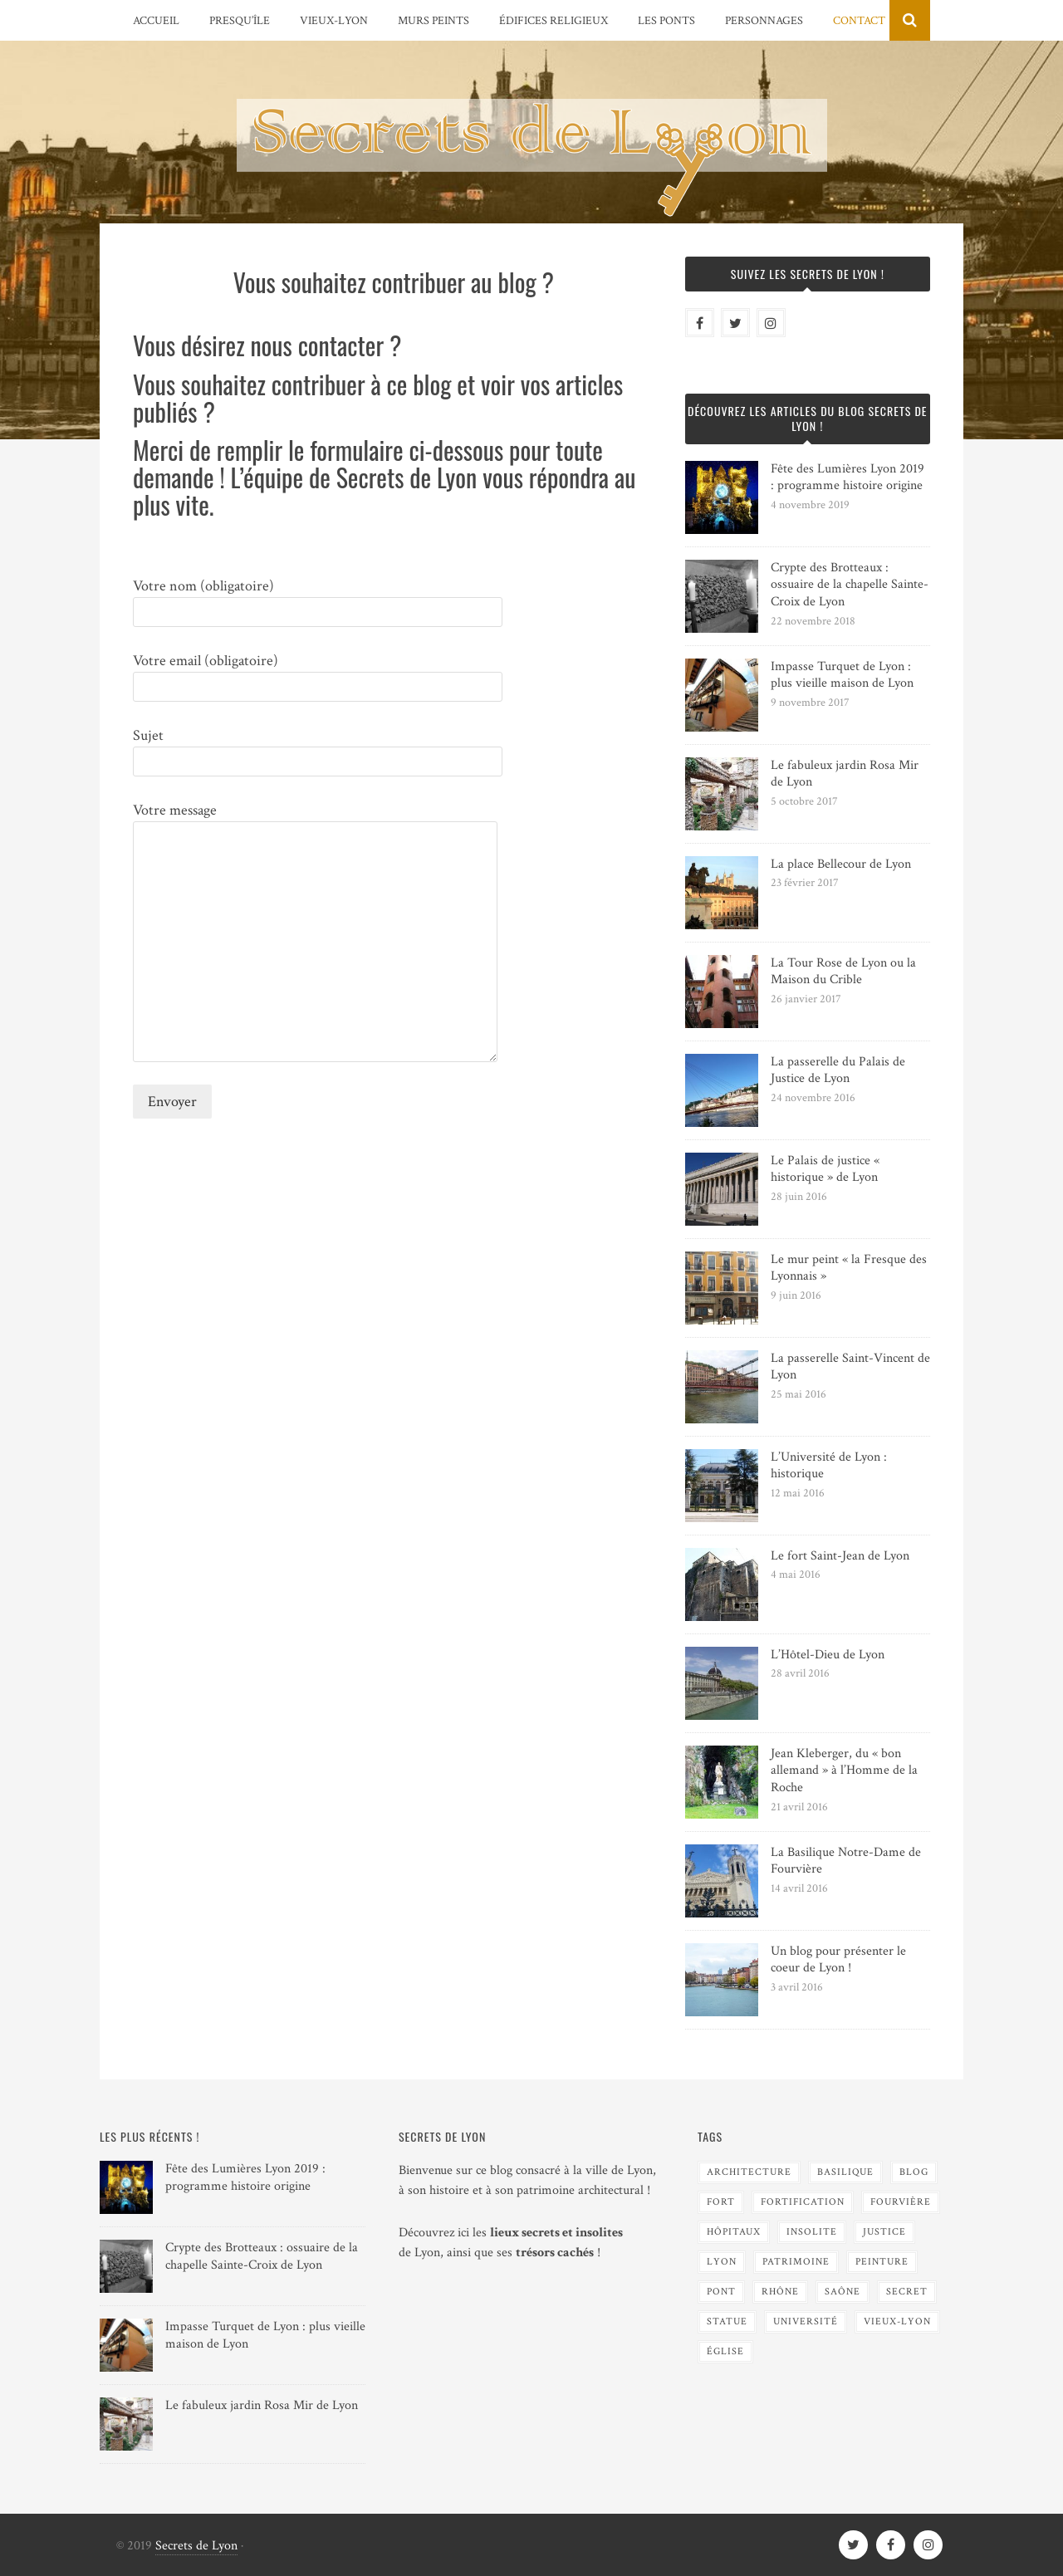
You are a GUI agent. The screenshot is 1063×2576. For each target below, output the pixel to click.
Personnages (764, 20)
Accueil (156, 20)
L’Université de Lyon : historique (829, 1465)
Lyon (722, 2261)
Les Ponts (666, 20)
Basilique (845, 2172)
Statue (727, 2321)
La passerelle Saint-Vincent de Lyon (850, 1366)
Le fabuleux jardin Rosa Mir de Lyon (844, 774)
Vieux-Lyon (334, 20)
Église (725, 2351)
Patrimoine (796, 2261)
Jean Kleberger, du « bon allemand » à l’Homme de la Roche (844, 1771)
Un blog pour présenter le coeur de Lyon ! (838, 1959)
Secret (907, 2291)
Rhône (780, 2291)
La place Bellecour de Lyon (841, 864)
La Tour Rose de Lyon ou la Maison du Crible (843, 971)
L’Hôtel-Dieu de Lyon (827, 1654)
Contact (859, 20)
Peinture (882, 2261)
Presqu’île (239, 20)
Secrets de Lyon (196, 2545)
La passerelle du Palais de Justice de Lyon (838, 1070)
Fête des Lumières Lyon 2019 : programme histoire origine (847, 477)
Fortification (803, 2202)
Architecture (749, 2172)
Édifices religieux (553, 20)
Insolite (811, 2232)
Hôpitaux (734, 2232)
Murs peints (433, 20)
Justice (884, 2232)
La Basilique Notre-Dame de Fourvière (846, 1861)
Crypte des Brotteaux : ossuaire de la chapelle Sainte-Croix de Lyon (849, 585)
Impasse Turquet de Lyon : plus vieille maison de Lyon (842, 675)
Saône (842, 2291)
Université (805, 2321)
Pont (721, 2291)
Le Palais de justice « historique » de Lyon (825, 1169)
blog (913, 2172)
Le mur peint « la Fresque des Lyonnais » (849, 1268)
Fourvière (900, 2202)
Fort (721, 2202)
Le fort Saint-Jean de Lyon (840, 1556)
